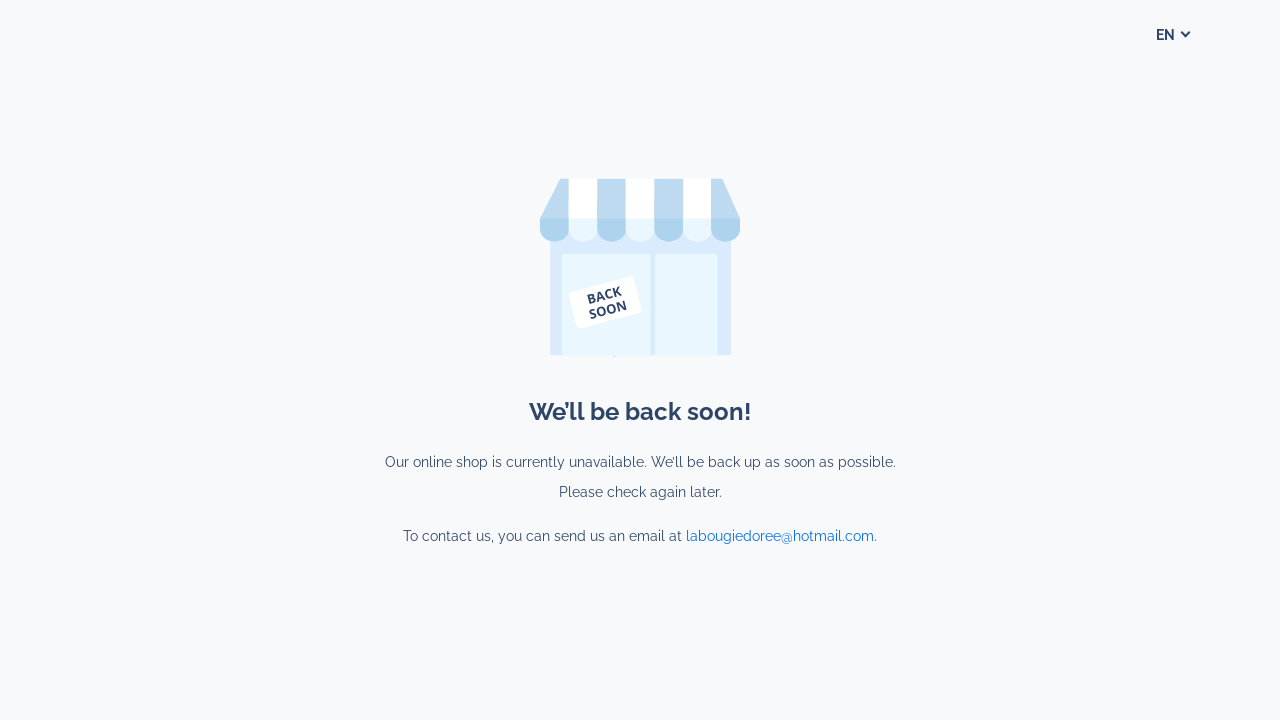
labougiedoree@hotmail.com (780, 536)
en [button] (1167, 35)
